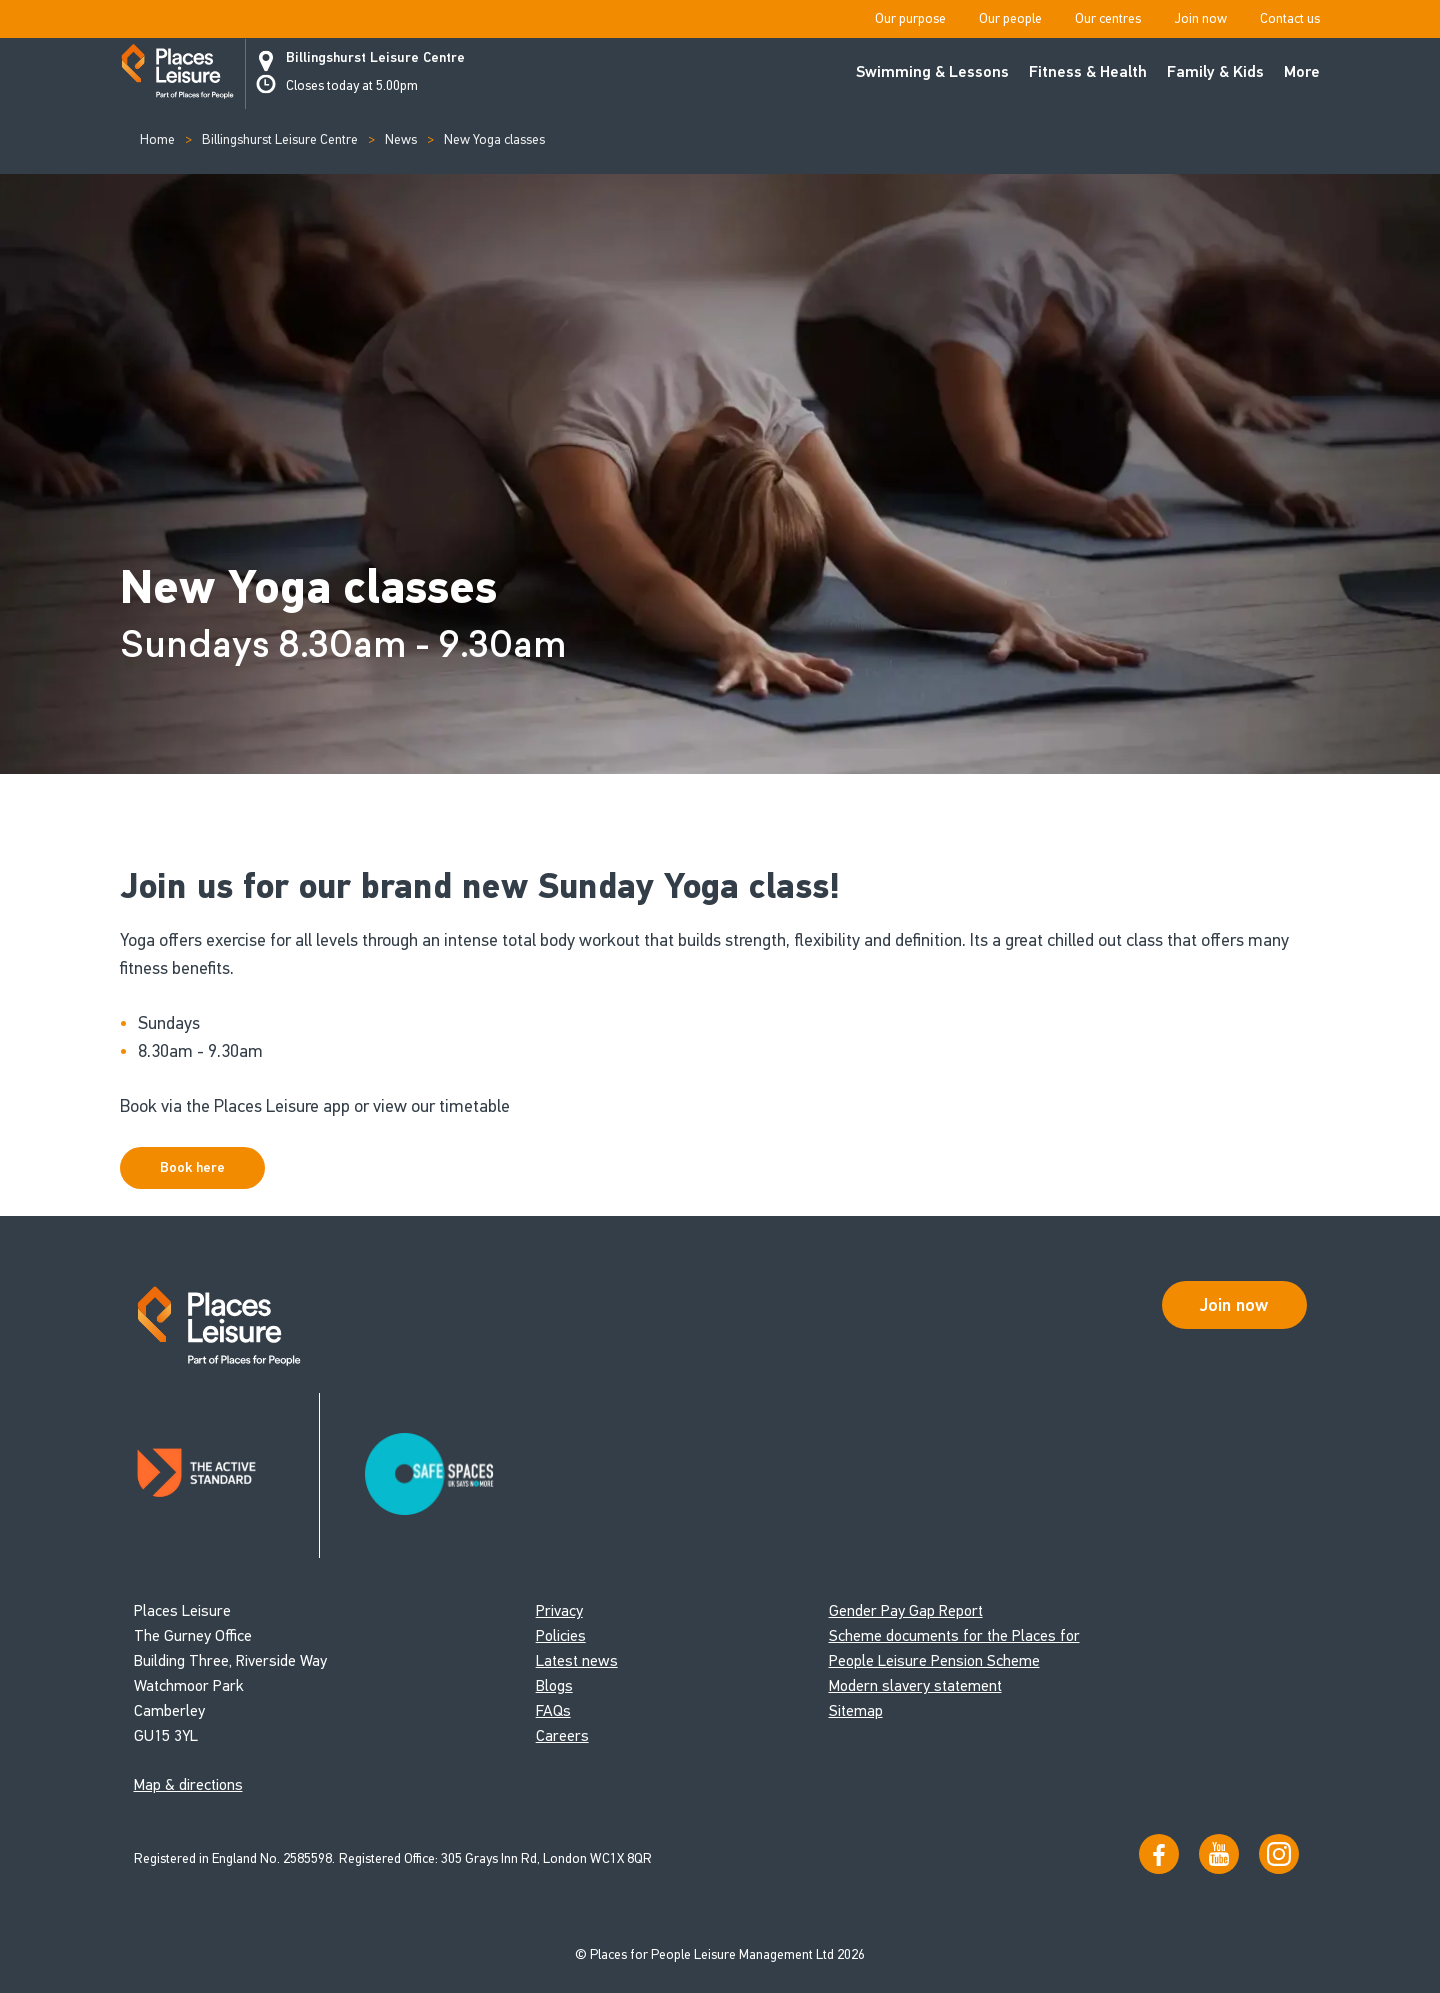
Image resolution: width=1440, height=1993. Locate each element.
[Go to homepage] (177, 74)
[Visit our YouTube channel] (1219, 1854)
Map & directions (188, 1784)
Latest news (577, 1660)
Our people (1010, 18)
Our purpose (910, 18)
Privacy (559, 1610)
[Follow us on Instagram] (1279, 1854)
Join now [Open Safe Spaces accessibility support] (1234, 1305)
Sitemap (856, 1710)
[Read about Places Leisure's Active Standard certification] (227, 1475)
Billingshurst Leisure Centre (375, 58)
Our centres (1108, 18)
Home (157, 139)
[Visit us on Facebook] (1159, 1854)
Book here (192, 1167)
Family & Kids (1215, 72)
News (401, 139)
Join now (1200, 18)
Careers (562, 1735)
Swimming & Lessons (932, 72)
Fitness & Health (1088, 72)
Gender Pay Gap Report (906, 1610)
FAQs (553, 1710)
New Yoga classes (494, 139)
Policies (561, 1635)
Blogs (554, 1685)
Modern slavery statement (915, 1685)
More (1302, 72)
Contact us (1290, 18)
